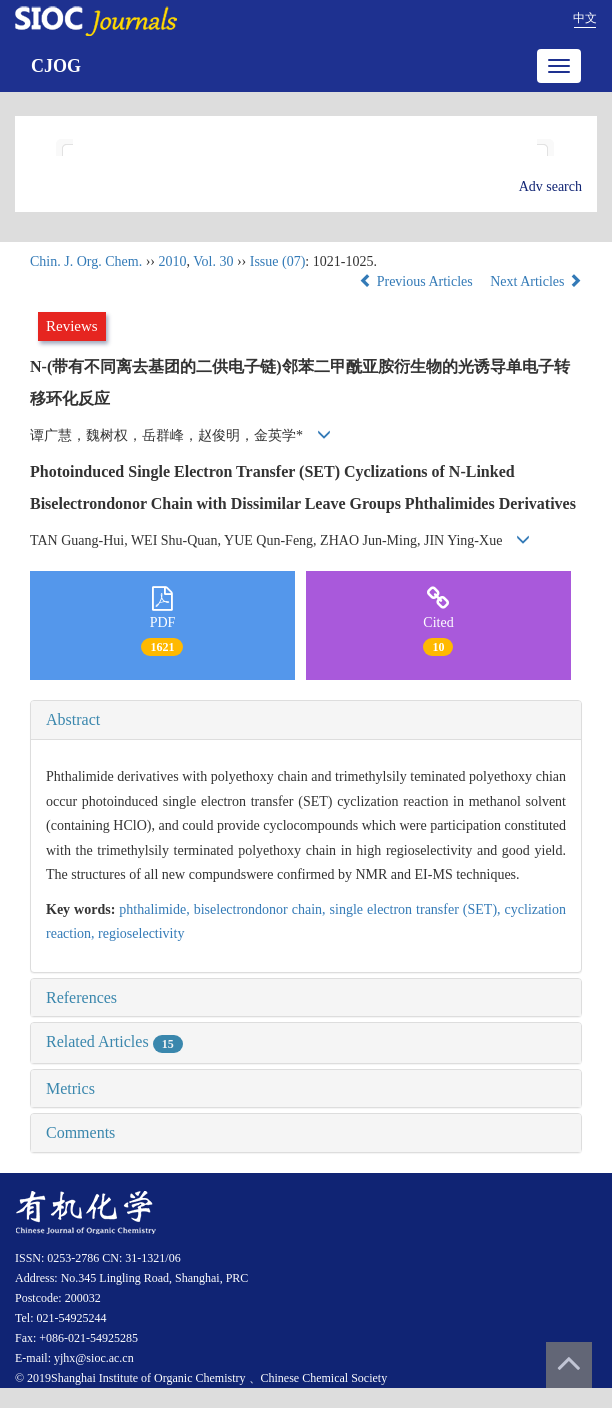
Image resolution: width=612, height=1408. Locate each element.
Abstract (73, 719)
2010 (172, 261)
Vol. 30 (213, 261)
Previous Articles (417, 281)
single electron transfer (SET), (417, 909)
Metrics (70, 1088)
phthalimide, (156, 909)
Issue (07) (278, 261)
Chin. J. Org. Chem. (86, 261)
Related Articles (114, 1041)
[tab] (306, 720)
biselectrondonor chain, (262, 909)
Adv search (550, 186)
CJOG (56, 66)
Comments (80, 1132)
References (81, 997)
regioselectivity (141, 933)
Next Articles (536, 281)
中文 (585, 18)
